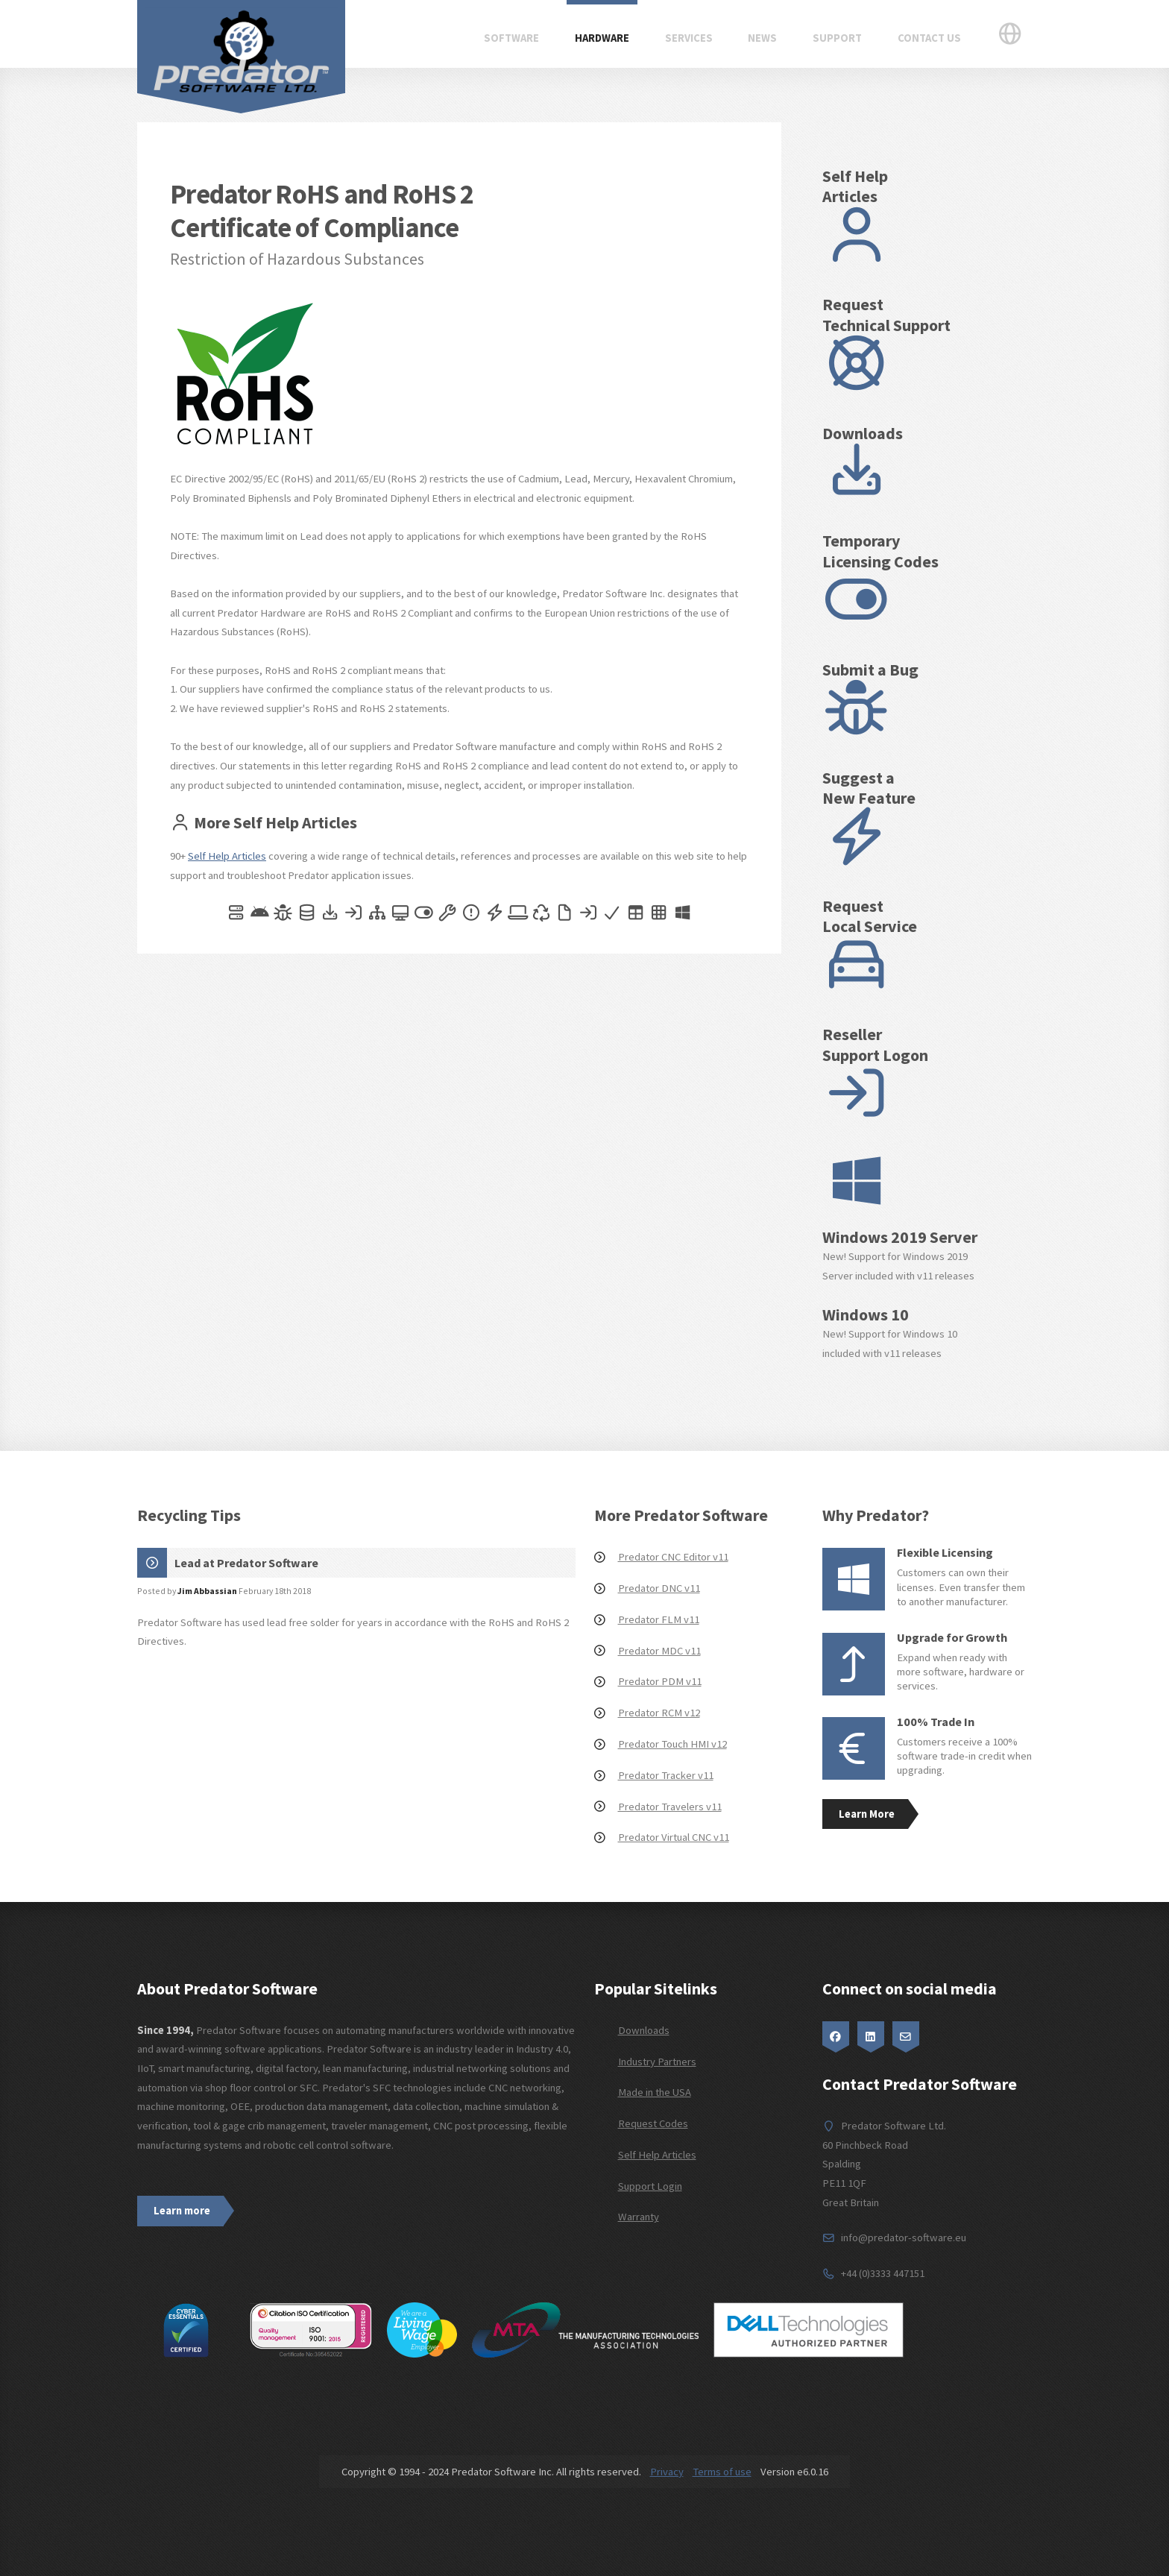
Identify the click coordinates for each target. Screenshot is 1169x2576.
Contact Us (929, 38)
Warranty (638, 2216)
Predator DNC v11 (659, 1588)
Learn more (182, 2210)
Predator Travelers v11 (670, 1806)
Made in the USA (654, 2092)
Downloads (643, 2030)
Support (837, 38)
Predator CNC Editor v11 (673, 1556)
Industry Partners (657, 2061)
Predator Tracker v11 (665, 1775)
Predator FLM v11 (658, 1619)
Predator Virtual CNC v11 (673, 1837)
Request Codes (653, 2123)
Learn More (867, 1814)
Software (511, 38)
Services (689, 38)
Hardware (602, 38)
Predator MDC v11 (659, 1650)
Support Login (650, 2186)
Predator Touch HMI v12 (672, 1744)
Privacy (667, 2471)
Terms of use (722, 2471)
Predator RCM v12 (659, 1712)
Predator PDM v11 (660, 1681)
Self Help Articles (227, 856)
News (762, 38)
